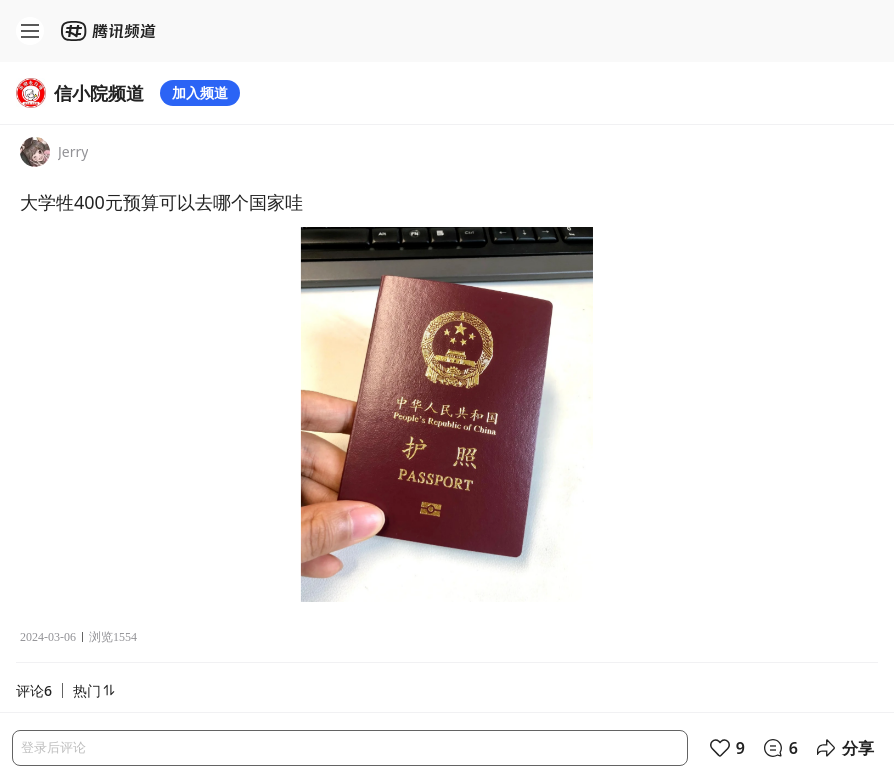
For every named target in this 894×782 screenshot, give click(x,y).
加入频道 (200, 92)
